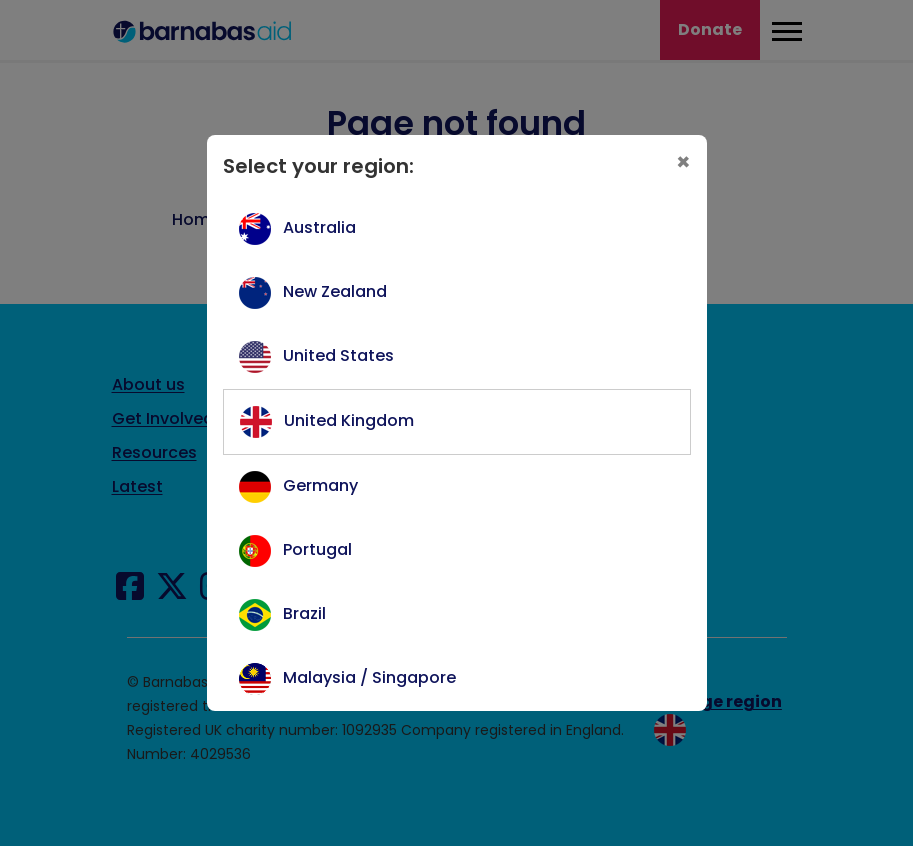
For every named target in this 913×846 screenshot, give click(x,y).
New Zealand (335, 291)
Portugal (317, 549)
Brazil (304, 613)
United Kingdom (349, 420)
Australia (319, 227)
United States (338, 355)
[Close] (683, 162)
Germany (320, 485)
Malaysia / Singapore (369, 677)
